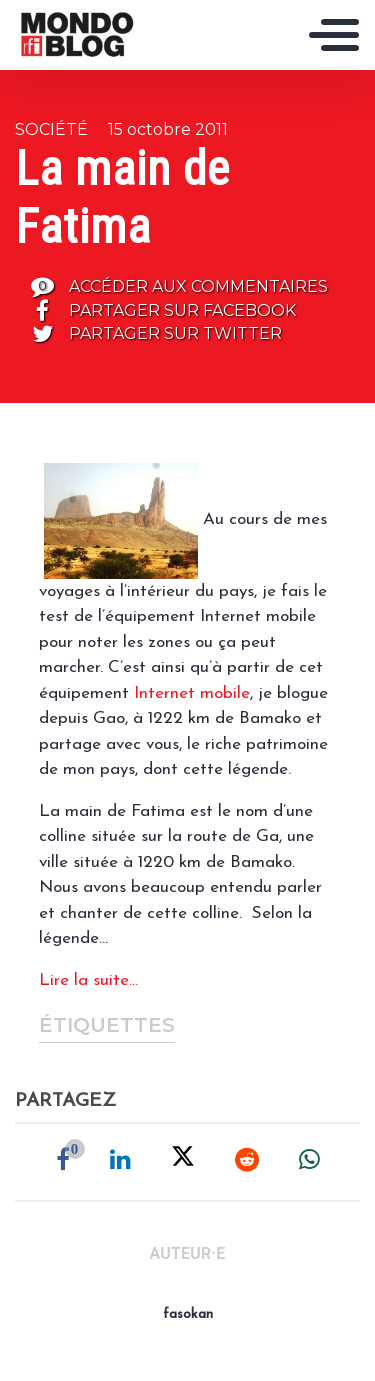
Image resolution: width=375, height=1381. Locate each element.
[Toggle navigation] (334, 35)
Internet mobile (192, 693)
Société (51, 129)
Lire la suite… (88, 980)
